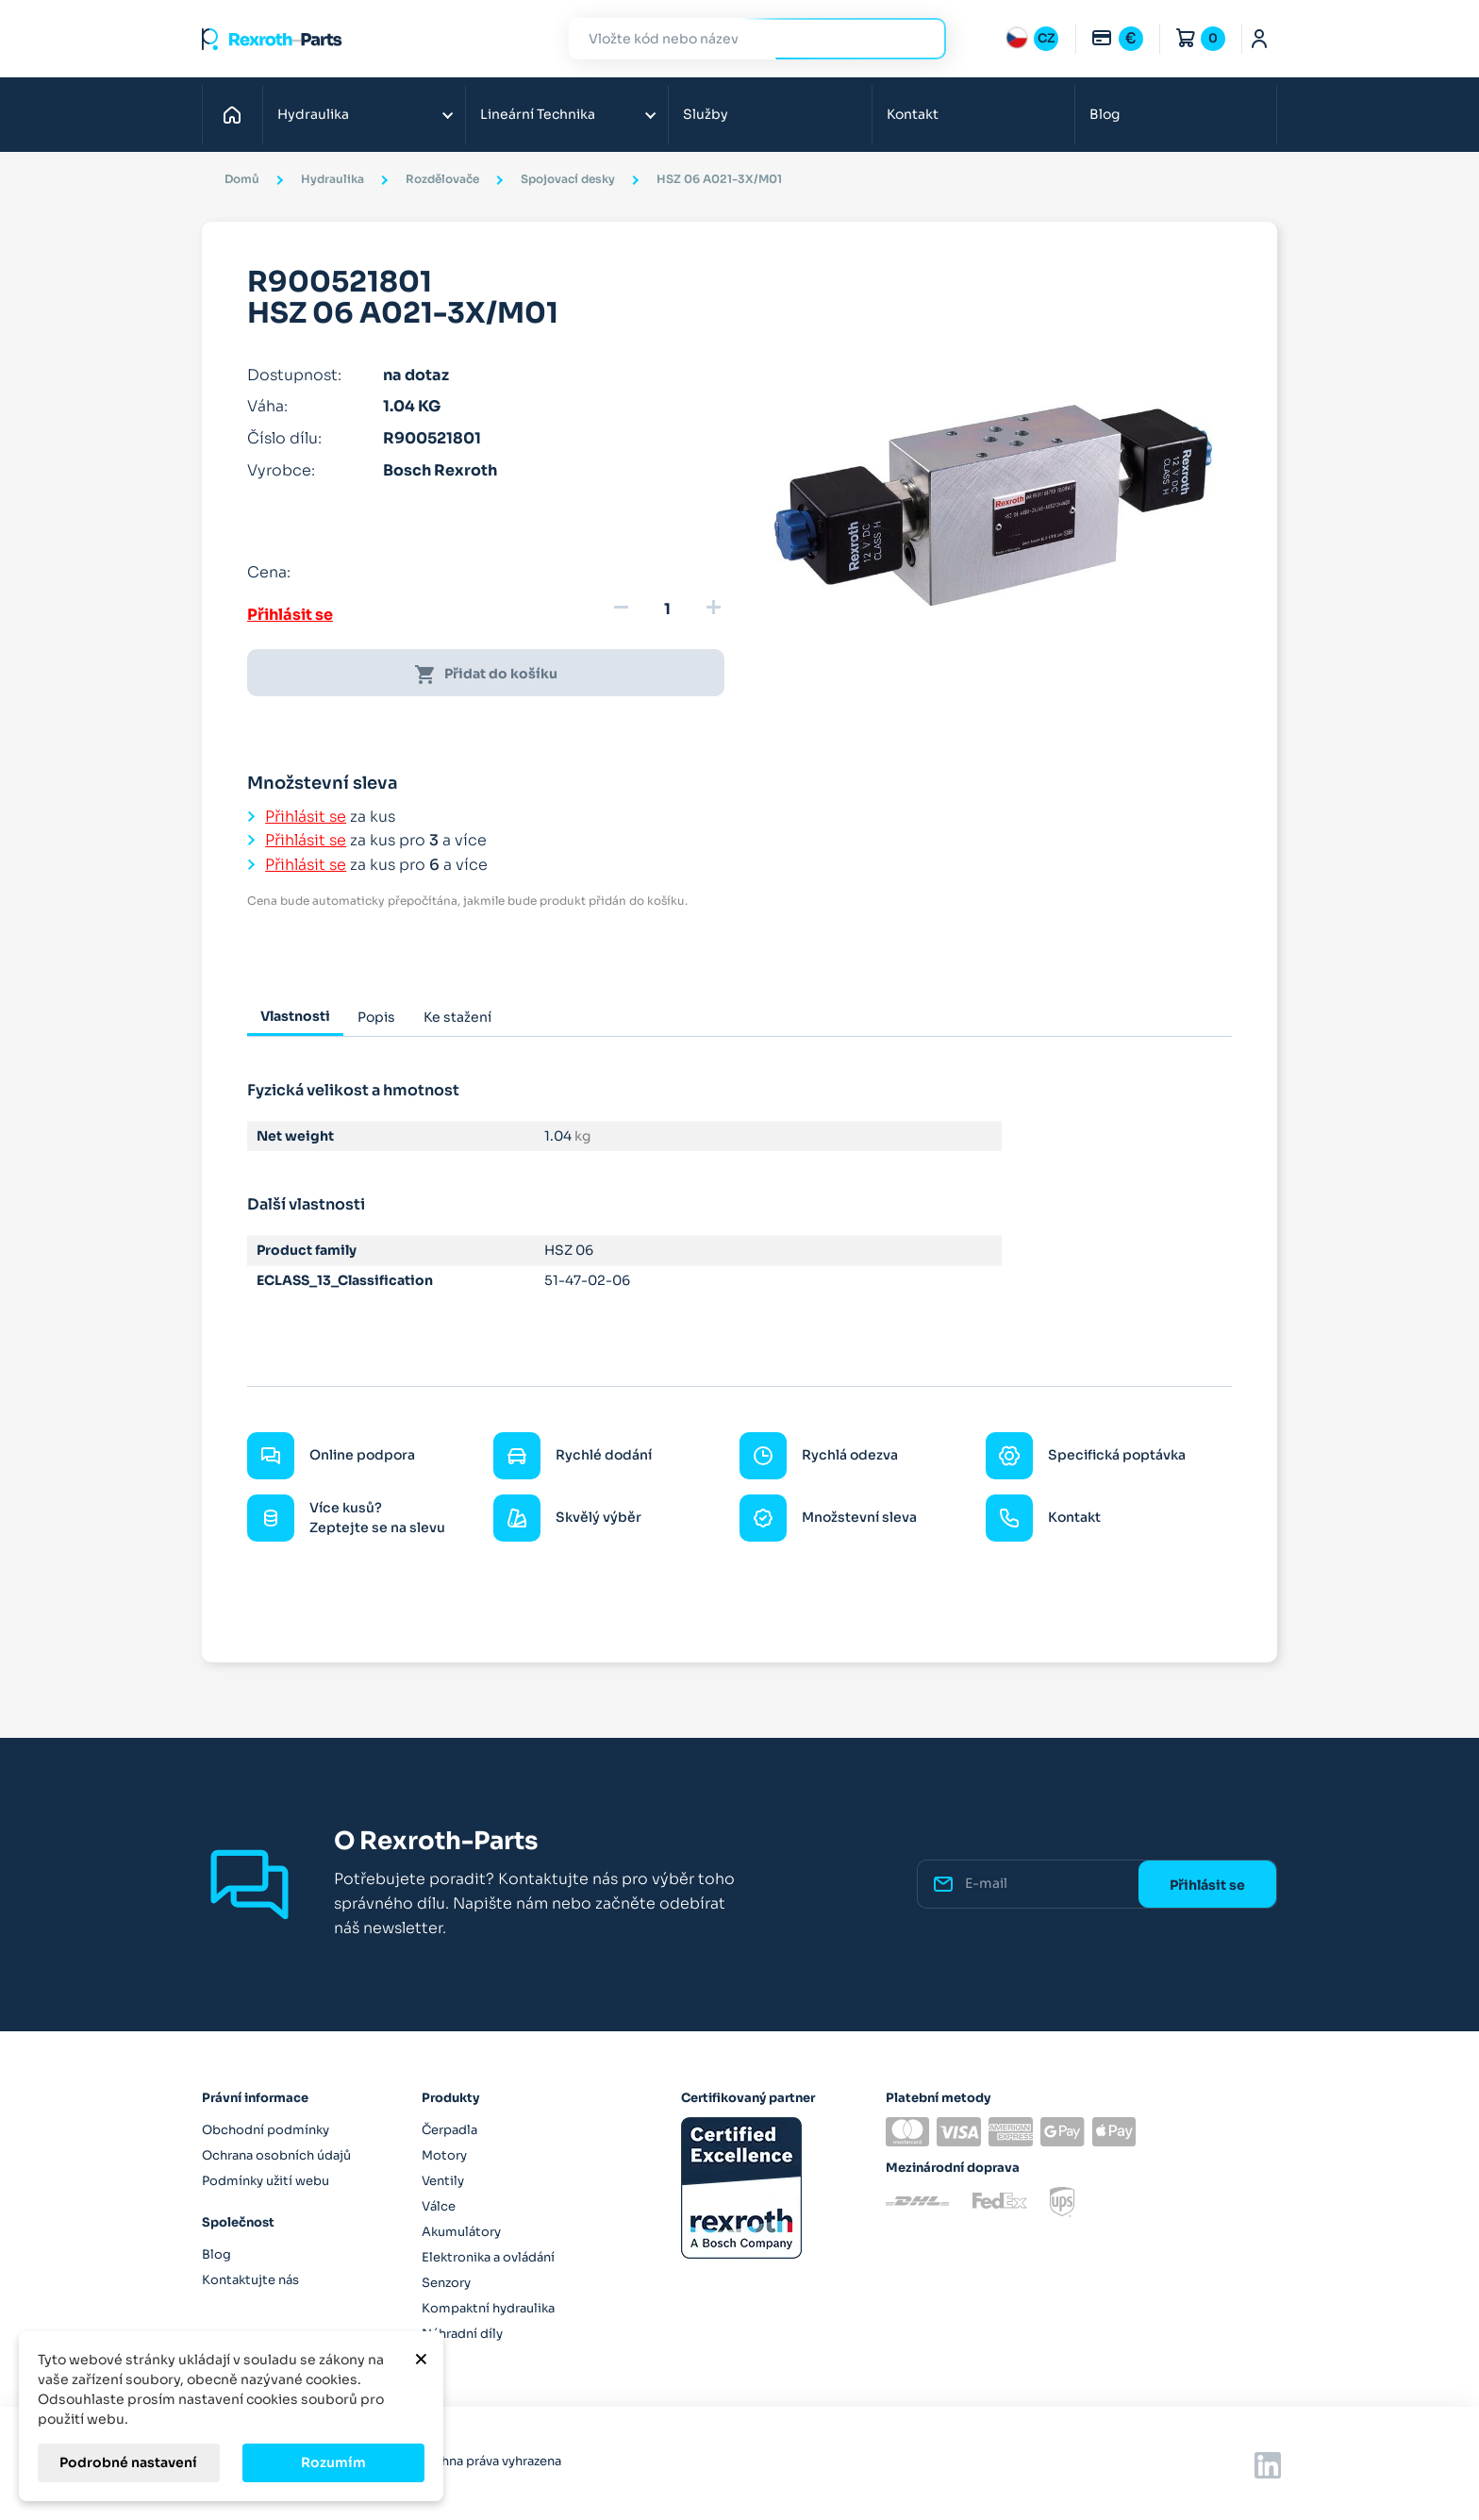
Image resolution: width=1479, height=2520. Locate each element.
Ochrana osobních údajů (276, 2155)
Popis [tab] (376, 1017)
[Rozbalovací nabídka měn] (1117, 39)
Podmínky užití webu (265, 2181)
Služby (705, 114)
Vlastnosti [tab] (295, 1016)
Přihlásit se (290, 615)
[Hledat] (743, 39)
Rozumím (333, 2462)
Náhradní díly (462, 2334)
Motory (444, 2155)
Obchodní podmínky (265, 2130)
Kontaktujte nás (250, 2280)
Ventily (443, 2181)
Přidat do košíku (485, 674)
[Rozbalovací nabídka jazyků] (1032, 39)
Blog (1104, 114)
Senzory (446, 2283)
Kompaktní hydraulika (488, 2308)
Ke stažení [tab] (457, 1017)
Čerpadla (449, 2130)
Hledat (920, 38)
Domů (237, 114)
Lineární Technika (537, 114)
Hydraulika (313, 114)
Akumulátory (461, 2232)
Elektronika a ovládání (488, 2257)
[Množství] (667, 609)
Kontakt (913, 114)
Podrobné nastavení (128, 2462)
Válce (439, 2206)
